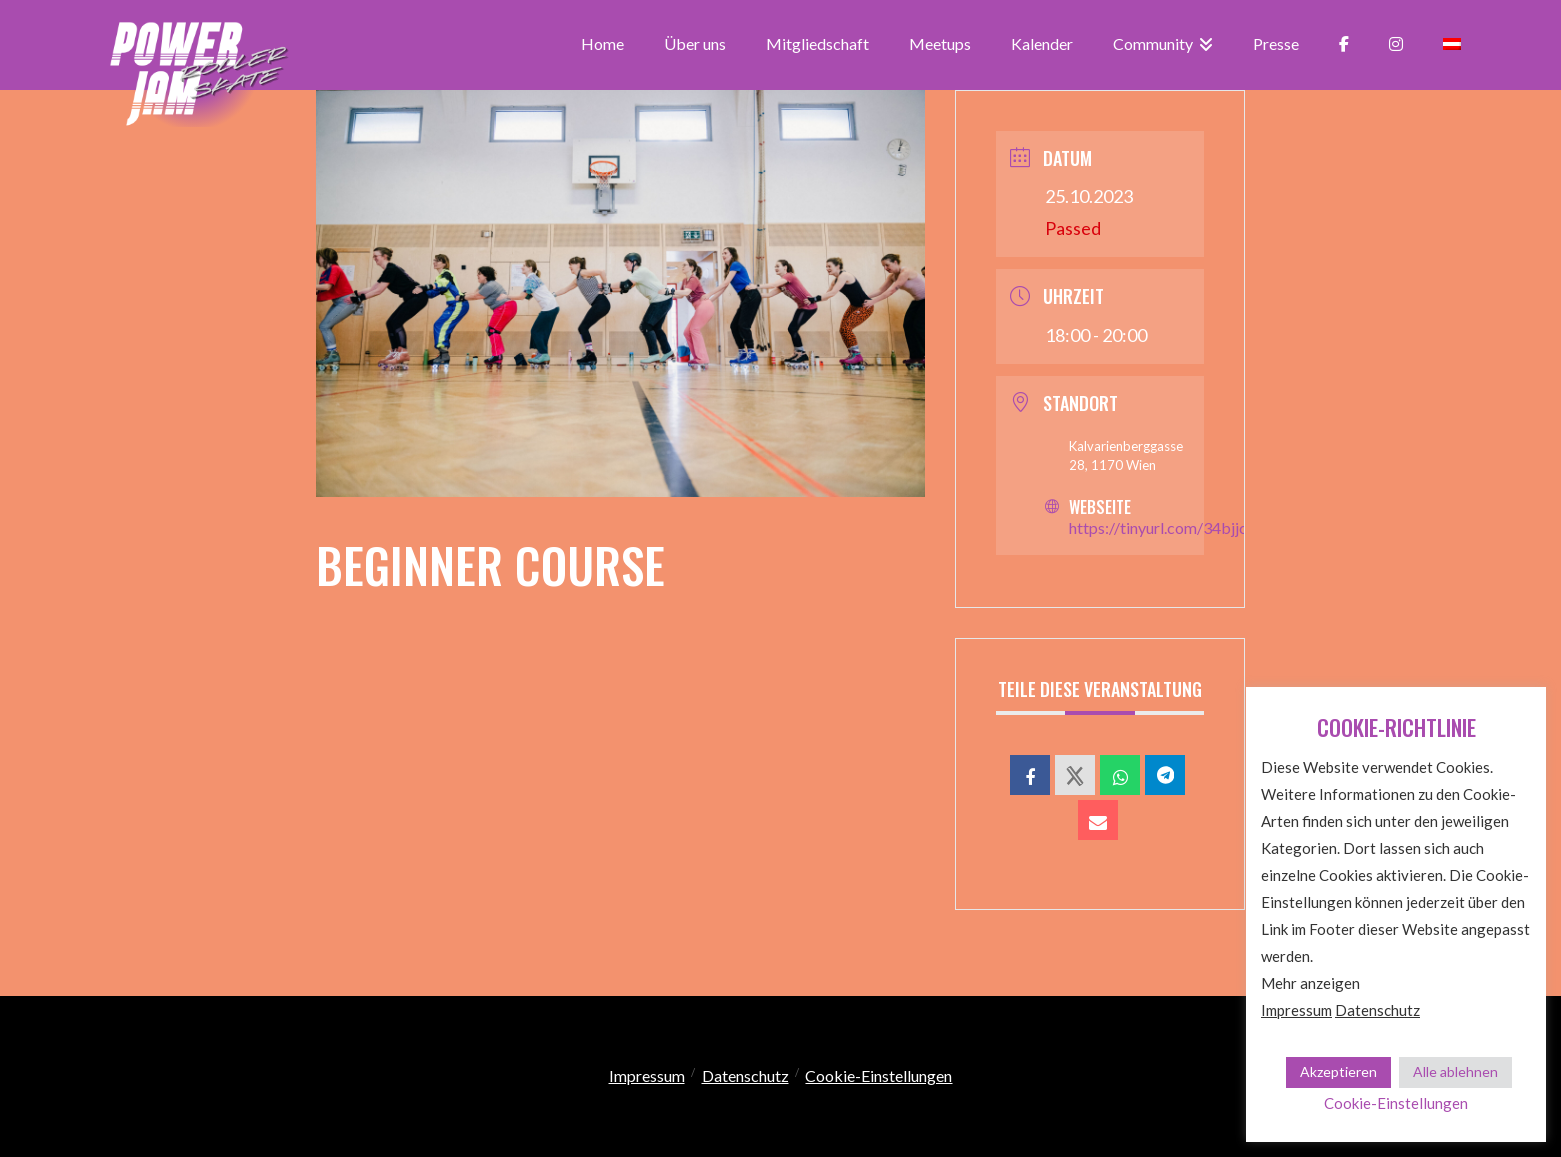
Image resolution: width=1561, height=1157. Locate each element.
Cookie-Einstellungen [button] (878, 1075)
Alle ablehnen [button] (1455, 1071)
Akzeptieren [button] (1338, 1071)
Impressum (647, 1075)
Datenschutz (745, 1075)
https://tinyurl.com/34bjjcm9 (1169, 527)
